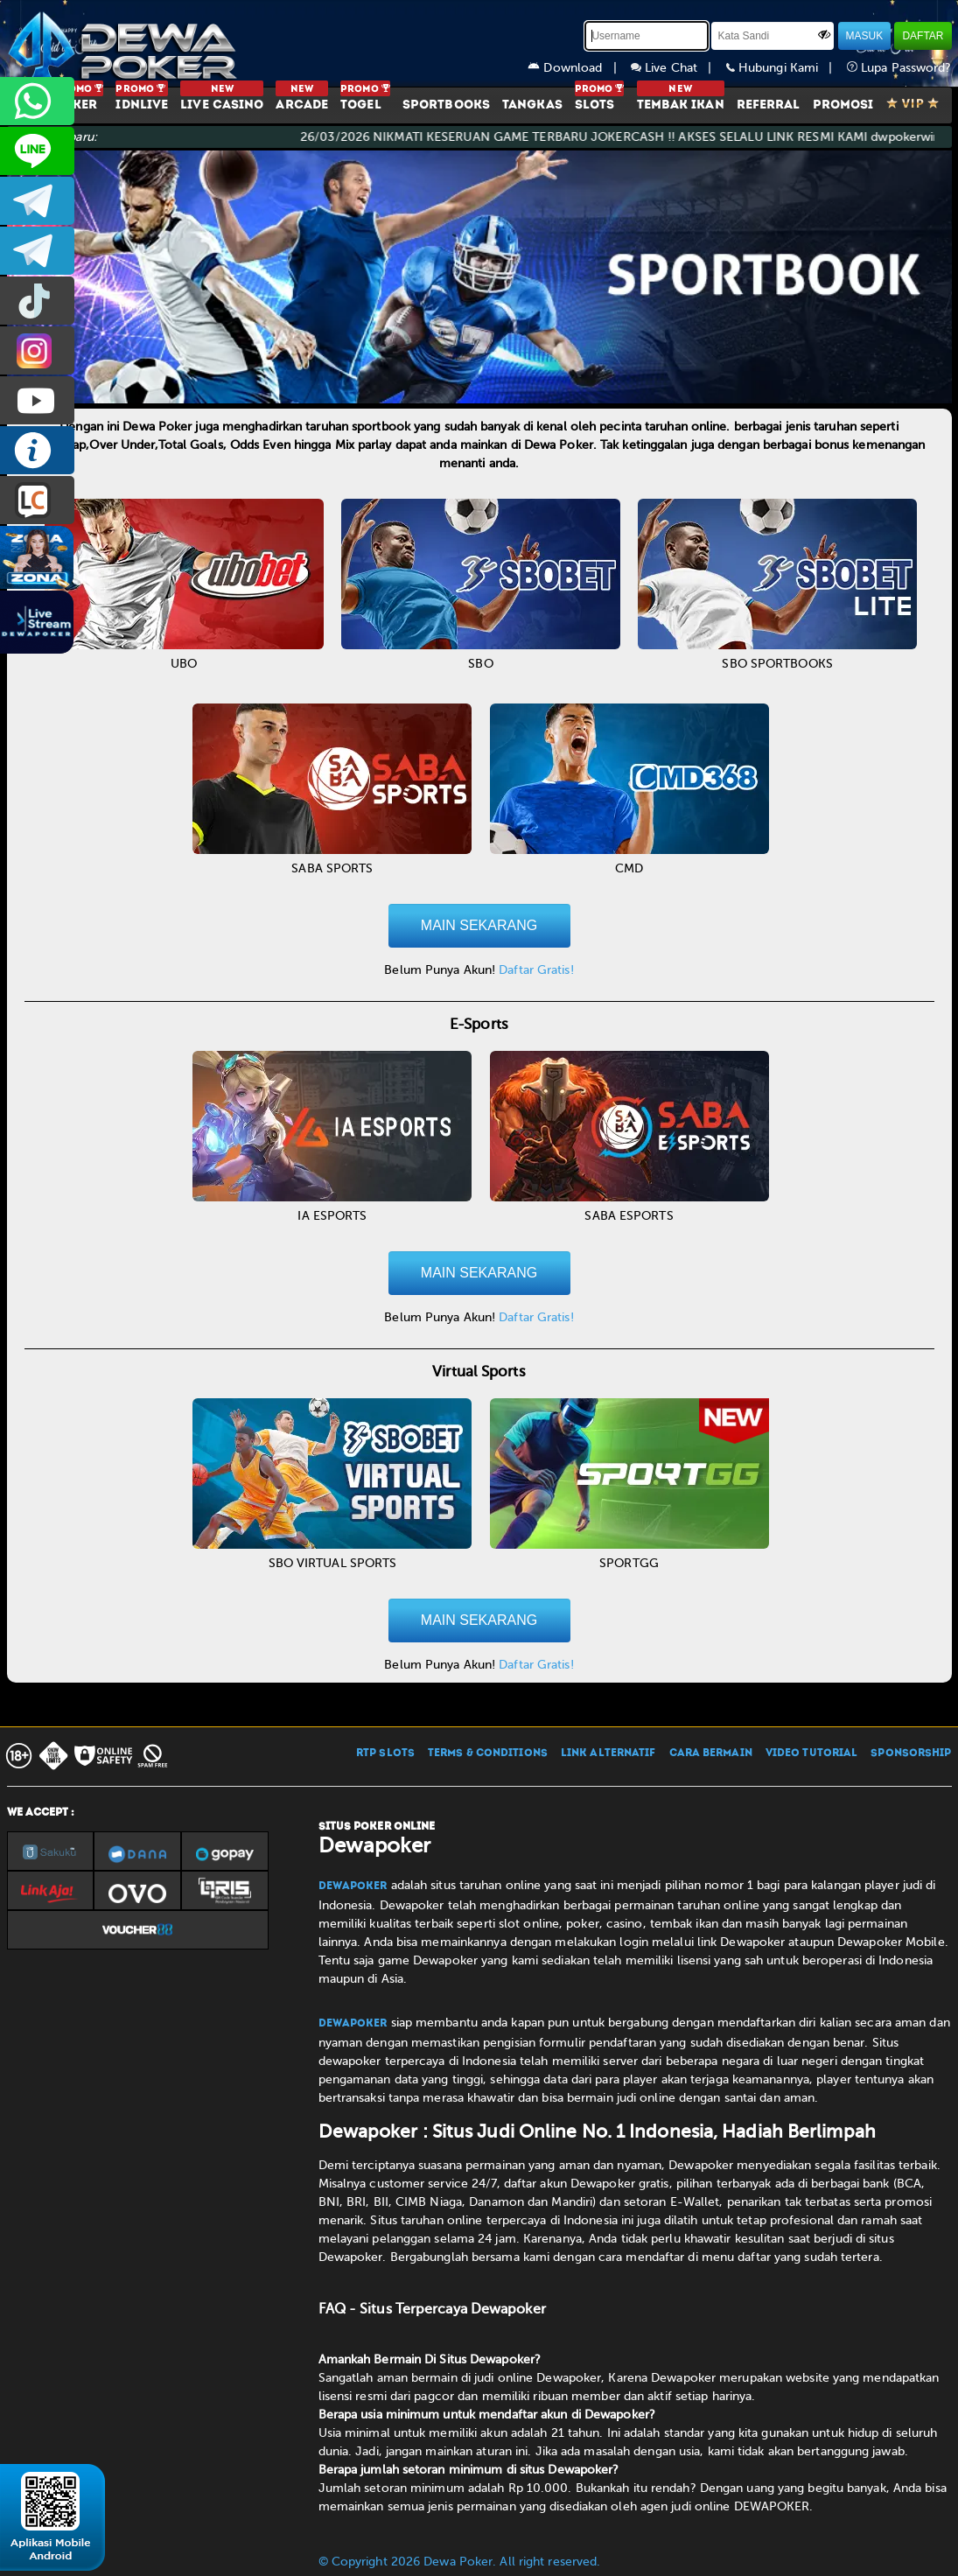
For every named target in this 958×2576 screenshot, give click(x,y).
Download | (579, 67)
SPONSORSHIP (911, 1753)
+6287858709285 (37, 101)
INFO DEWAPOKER (37, 450)
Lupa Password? (899, 67)
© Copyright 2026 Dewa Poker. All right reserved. (459, 2561)
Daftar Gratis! (536, 969)
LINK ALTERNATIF (608, 1753)
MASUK (865, 36)
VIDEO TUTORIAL (811, 1753)
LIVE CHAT (37, 500)
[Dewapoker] (125, 44)
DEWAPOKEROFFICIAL (37, 400)
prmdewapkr (37, 300)
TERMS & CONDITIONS (488, 1753)
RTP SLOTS (385, 1753)
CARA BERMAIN (710, 1753)
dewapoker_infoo (37, 201)
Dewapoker (353, 1886)
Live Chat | (678, 67)
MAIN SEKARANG (479, 925)
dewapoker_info (37, 251)
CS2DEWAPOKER (37, 151)
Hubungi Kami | (786, 67)
